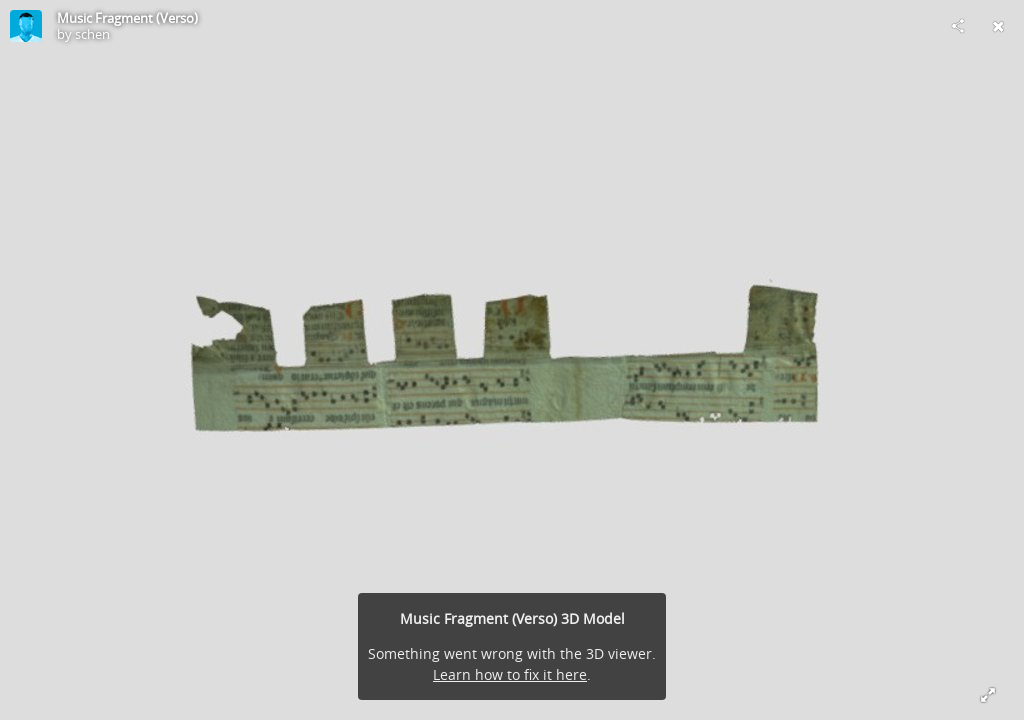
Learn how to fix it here (510, 674)
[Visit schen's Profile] (26, 26)
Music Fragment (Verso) (127, 18)
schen (92, 34)
